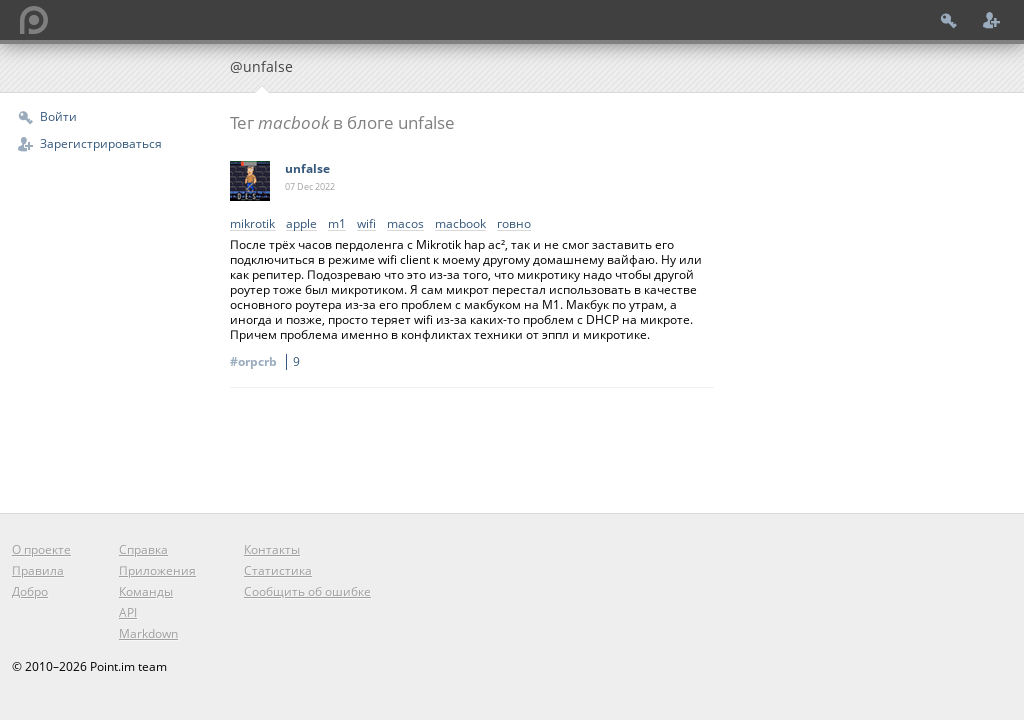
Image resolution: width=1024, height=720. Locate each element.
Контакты (272, 549)
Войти (58, 116)
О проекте (41, 549)
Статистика (278, 570)
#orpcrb (268, 361)
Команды (146, 591)
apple (301, 224)
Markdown (148, 633)
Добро (30, 591)
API (128, 612)
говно (514, 224)
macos (405, 224)
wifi (366, 224)
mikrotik (252, 224)
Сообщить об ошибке (307, 591)
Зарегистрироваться (101, 143)
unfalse (307, 168)
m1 (337, 224)
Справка (143, 549)
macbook (460, 224)
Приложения (157, 570)
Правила (38, 570)
